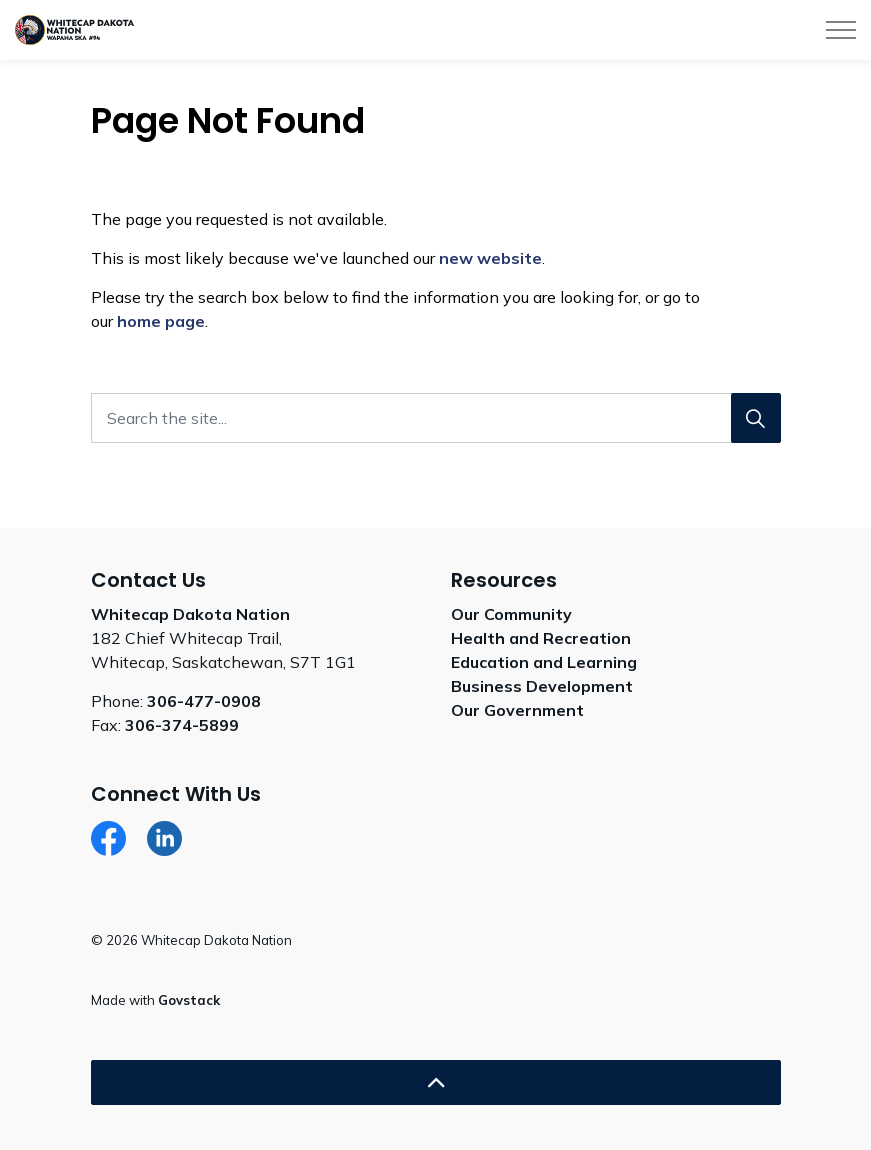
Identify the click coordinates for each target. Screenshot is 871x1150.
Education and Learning (544, 662)
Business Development (542, 686)
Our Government (517, 710)
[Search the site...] (436, 418)
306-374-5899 (182, 725)
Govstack (189, 1000)
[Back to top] (436, 1082)
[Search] (756, 418)
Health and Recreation (541, 638)
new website (490, 258)
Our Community (511, 614)
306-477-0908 (204, 701)
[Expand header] (841, 30)
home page (161, 321)
